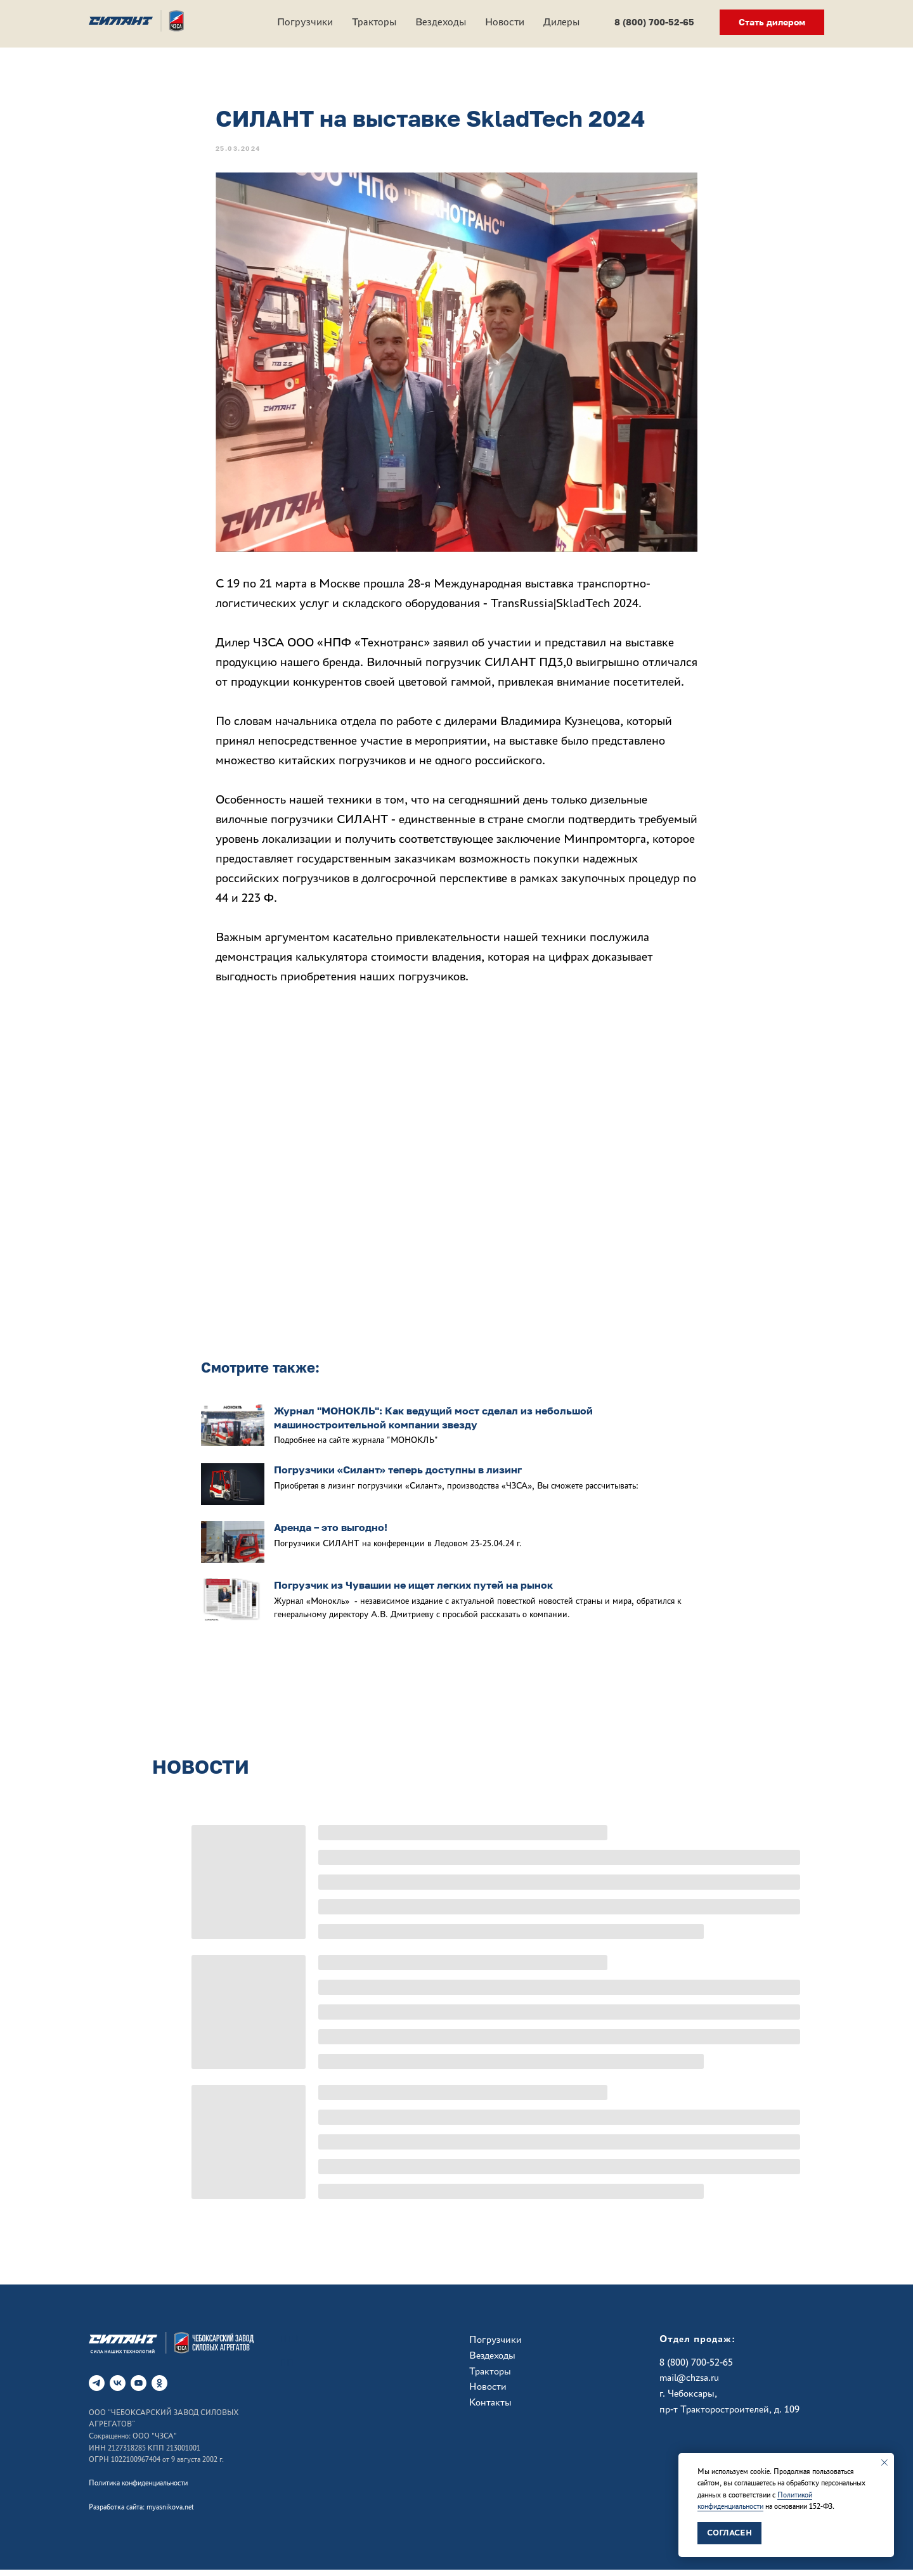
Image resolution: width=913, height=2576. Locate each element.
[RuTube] (138, 2389)
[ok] (159, 2389)
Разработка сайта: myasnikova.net (141, 2512)
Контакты (490, 2408)
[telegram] (97, 2389)
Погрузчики (305, 22)
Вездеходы (440, 22)
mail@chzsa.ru (689, 2383)
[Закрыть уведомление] (884, 2462)
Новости (504, 22)
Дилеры (561, 22)
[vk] (118, 2389)
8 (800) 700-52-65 (696, 2367)
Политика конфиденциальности (138, 2489)
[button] (772, 22)
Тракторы (374, 22)
